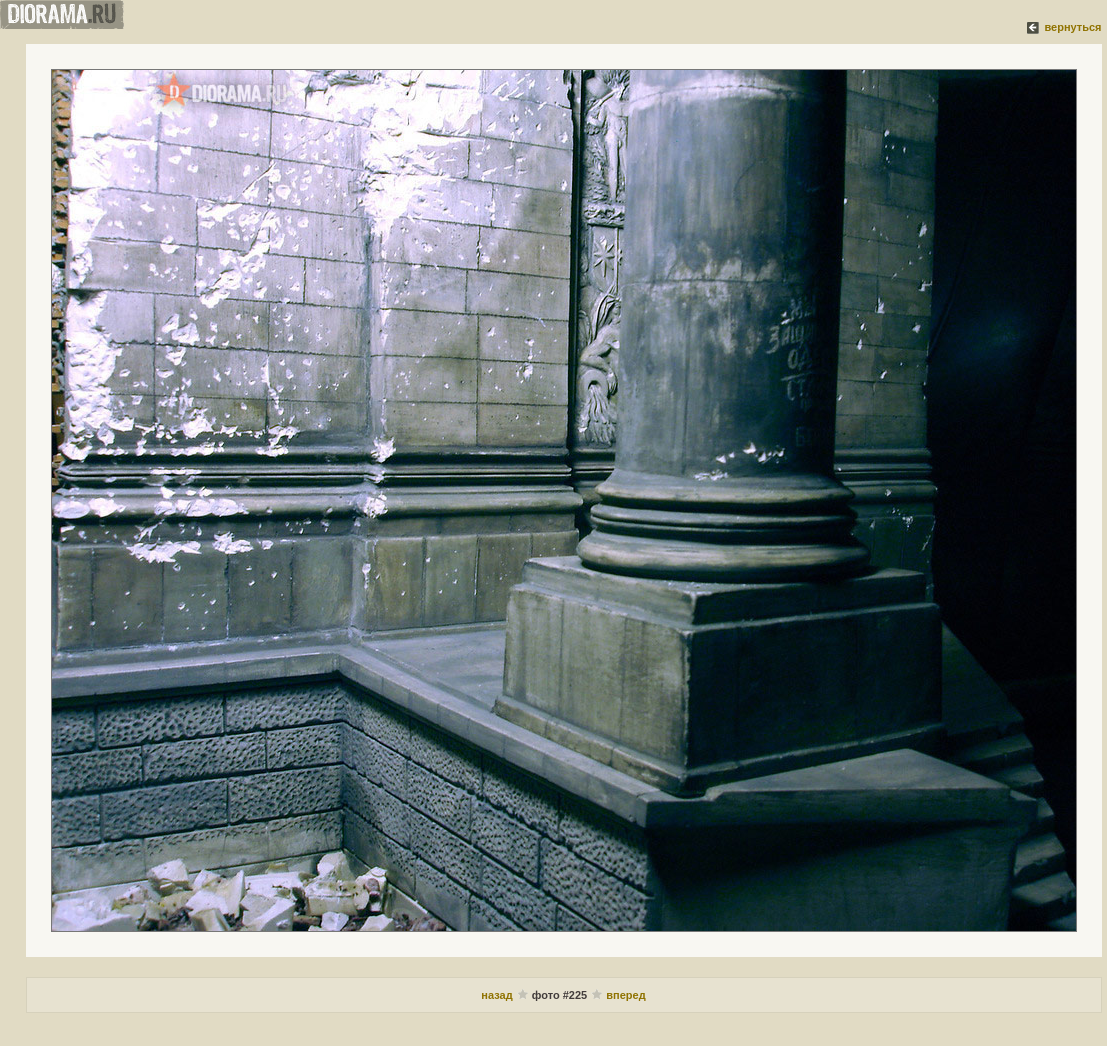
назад (496, 995)
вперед (625, 995)
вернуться (1072, 27)
